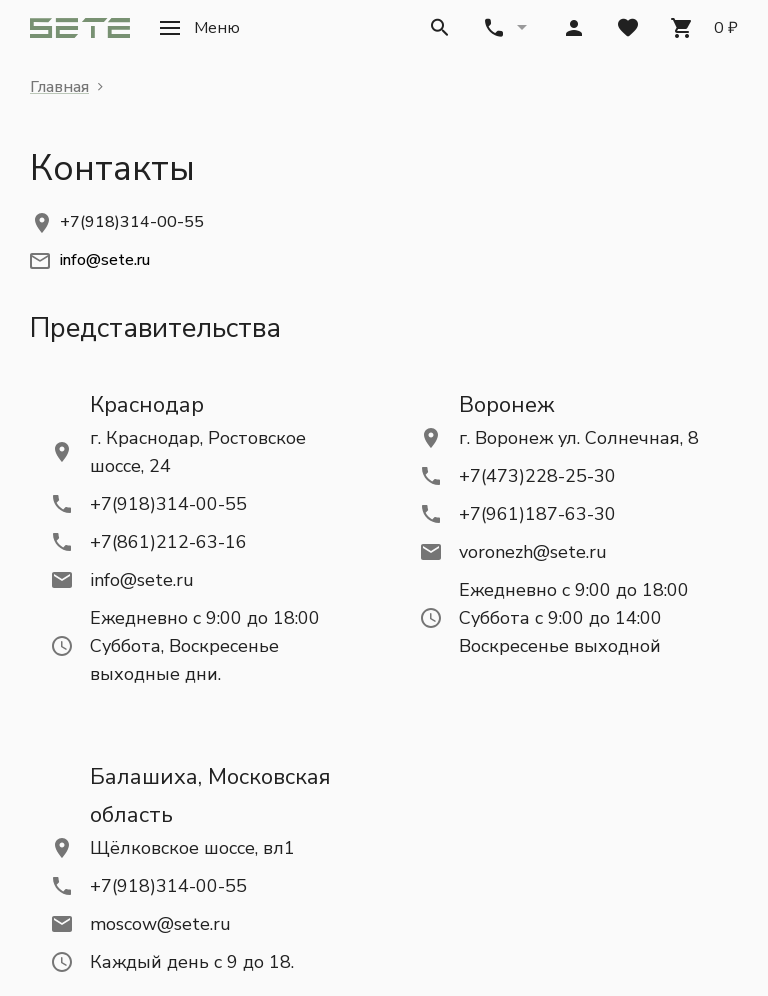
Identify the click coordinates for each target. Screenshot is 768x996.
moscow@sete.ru (160, 924)
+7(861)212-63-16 (168, 542)
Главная (59, 87)
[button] (200, 28)
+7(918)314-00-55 (132, 222)
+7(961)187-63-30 (537, 514)
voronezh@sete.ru (533, 552)
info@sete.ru (142, 580)
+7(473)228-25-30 (537, 476)
